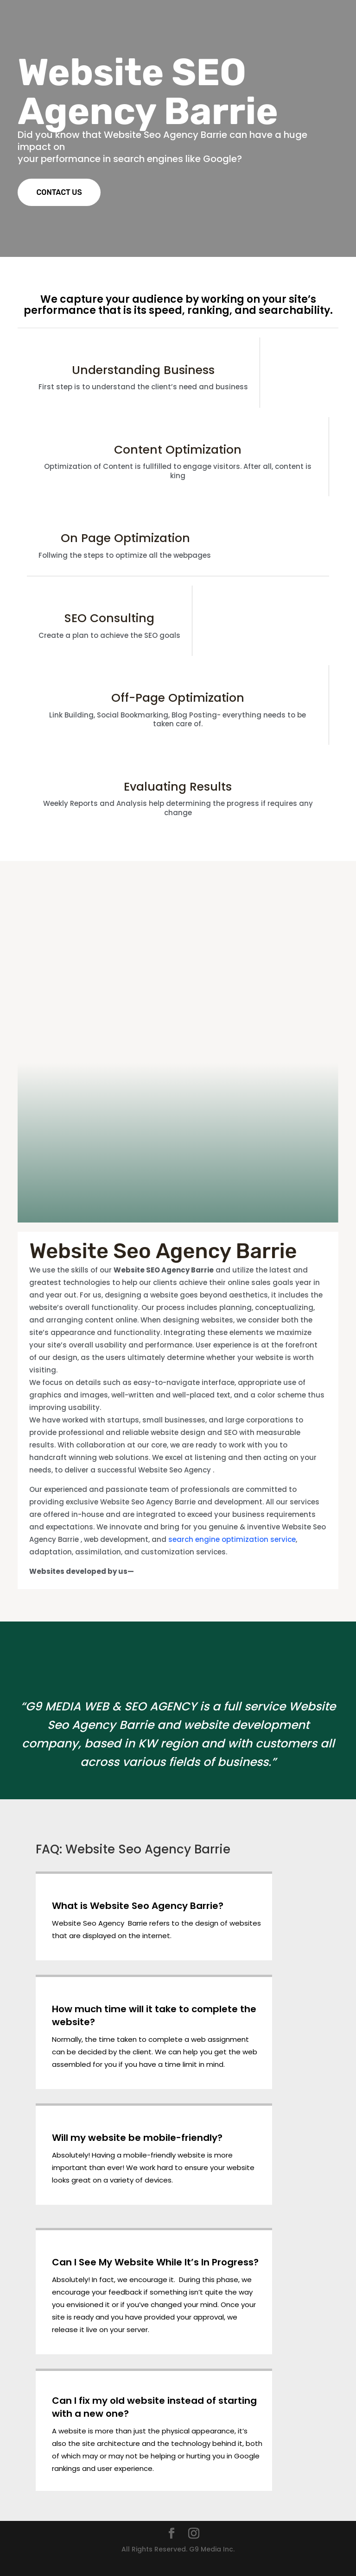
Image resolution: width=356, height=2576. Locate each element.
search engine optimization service (232, 1539)
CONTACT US (59, 192)
